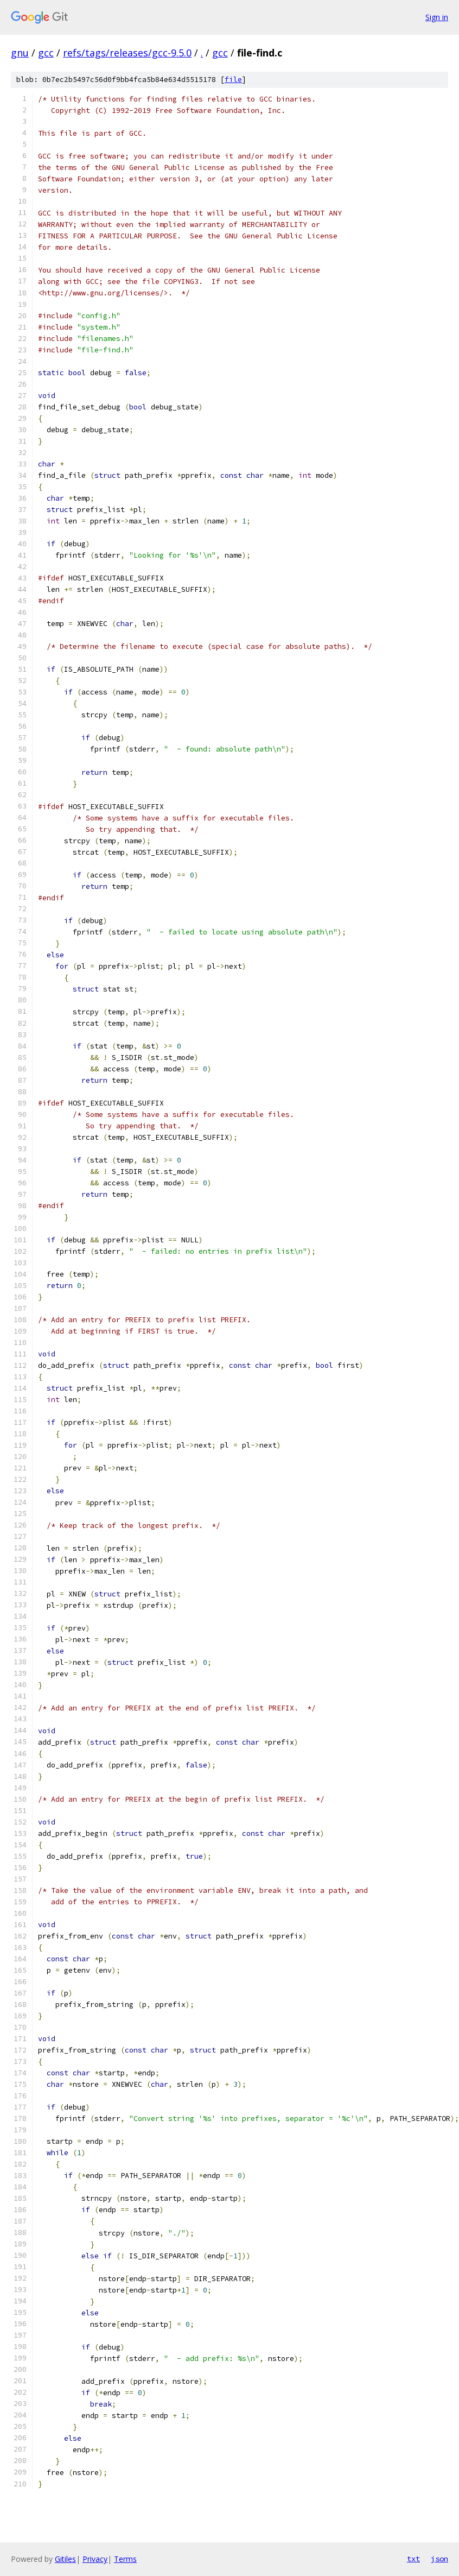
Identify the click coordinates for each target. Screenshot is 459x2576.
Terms (125, 2559)
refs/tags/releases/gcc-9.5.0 (127, 52)
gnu (20, 52)
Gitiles (65, 2559)
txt (413, 2559)
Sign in (436, 17)
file (233, 79)
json (439, 2559)
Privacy (94, 2559)
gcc (46, 52)
